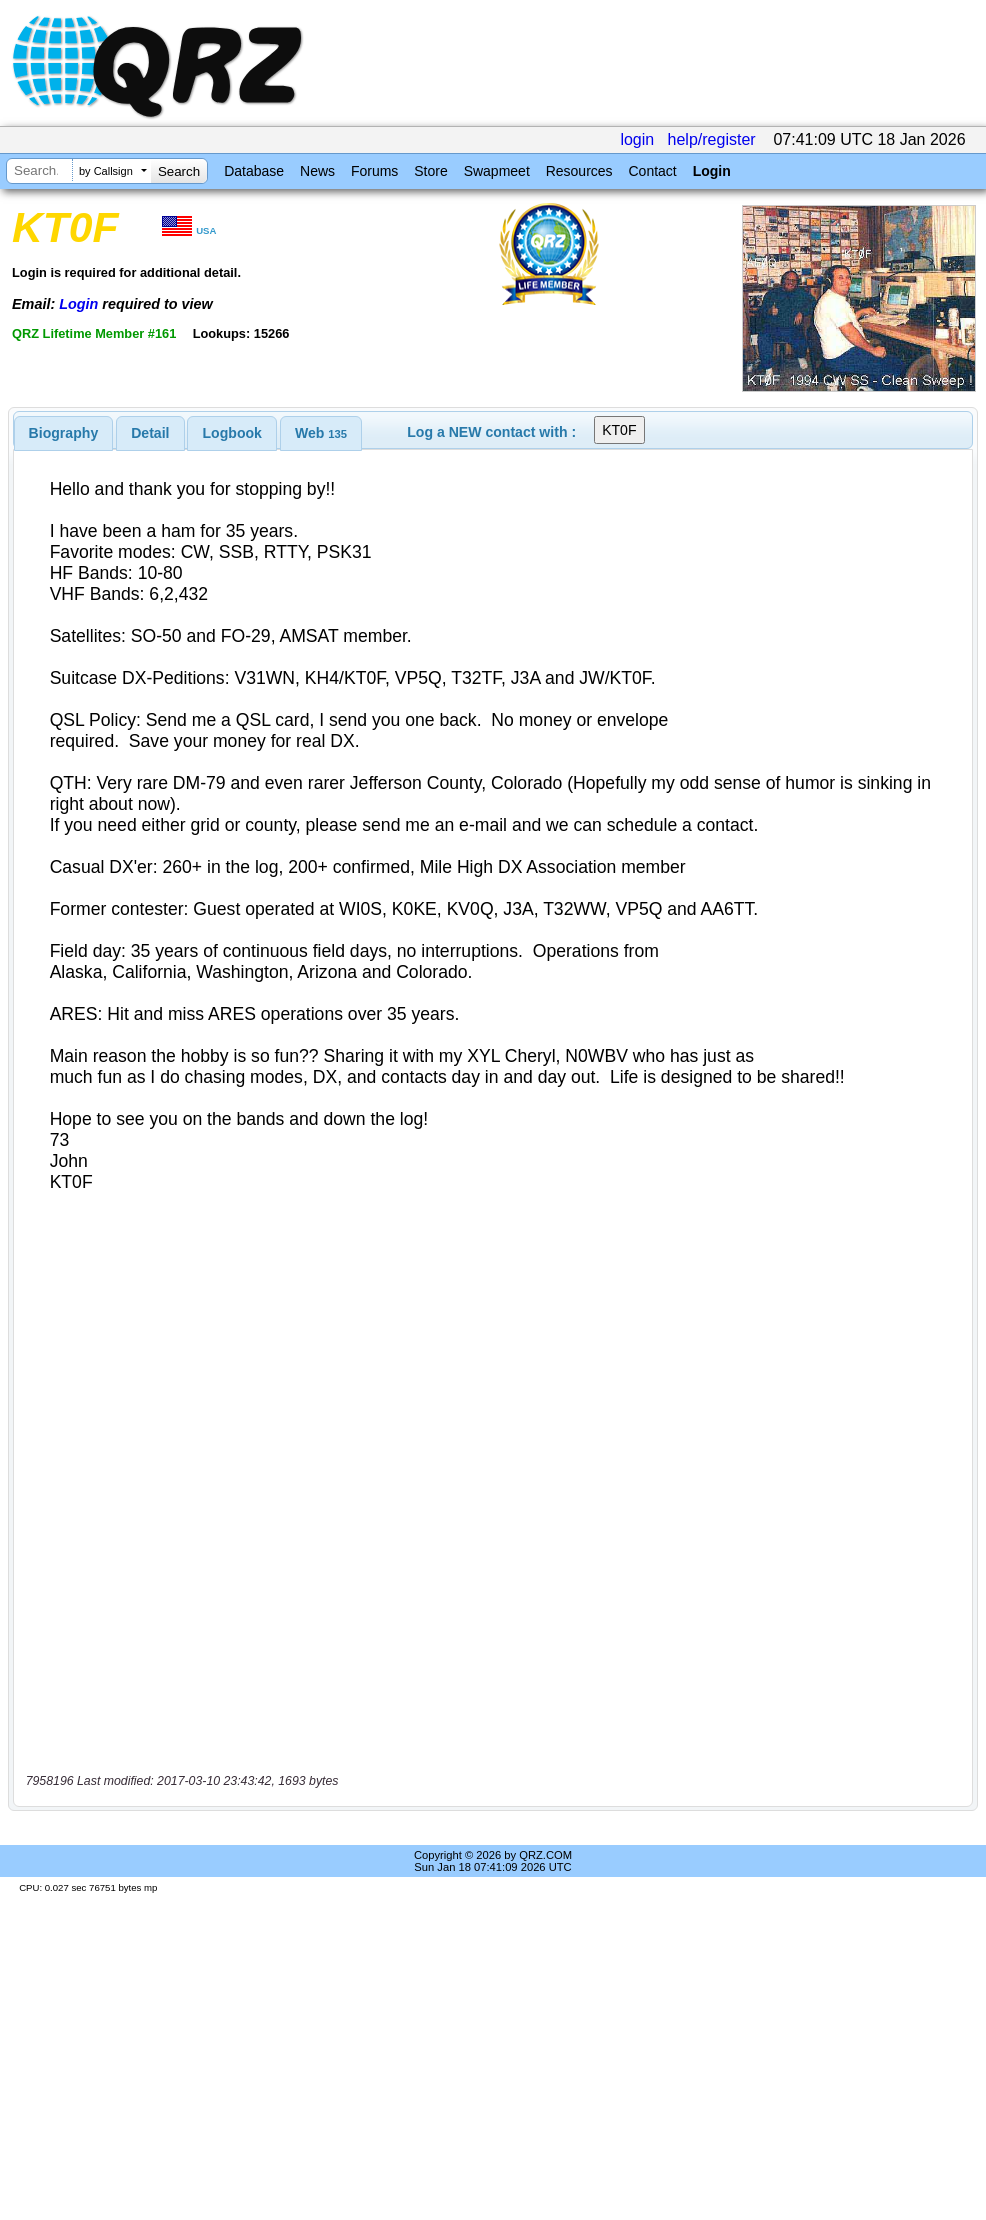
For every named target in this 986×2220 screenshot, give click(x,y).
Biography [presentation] (64, 433)
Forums (374, 171)
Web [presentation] (321, 433)
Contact (652, 171)
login (637, 139)
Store (430, 171)
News (317, 171)
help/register (712, 139)
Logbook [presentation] (232, 433)
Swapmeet (497, 171)
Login (712, 171)
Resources (579, 171)
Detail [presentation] (150, 433)
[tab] (64, 433)
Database (254, 171)
